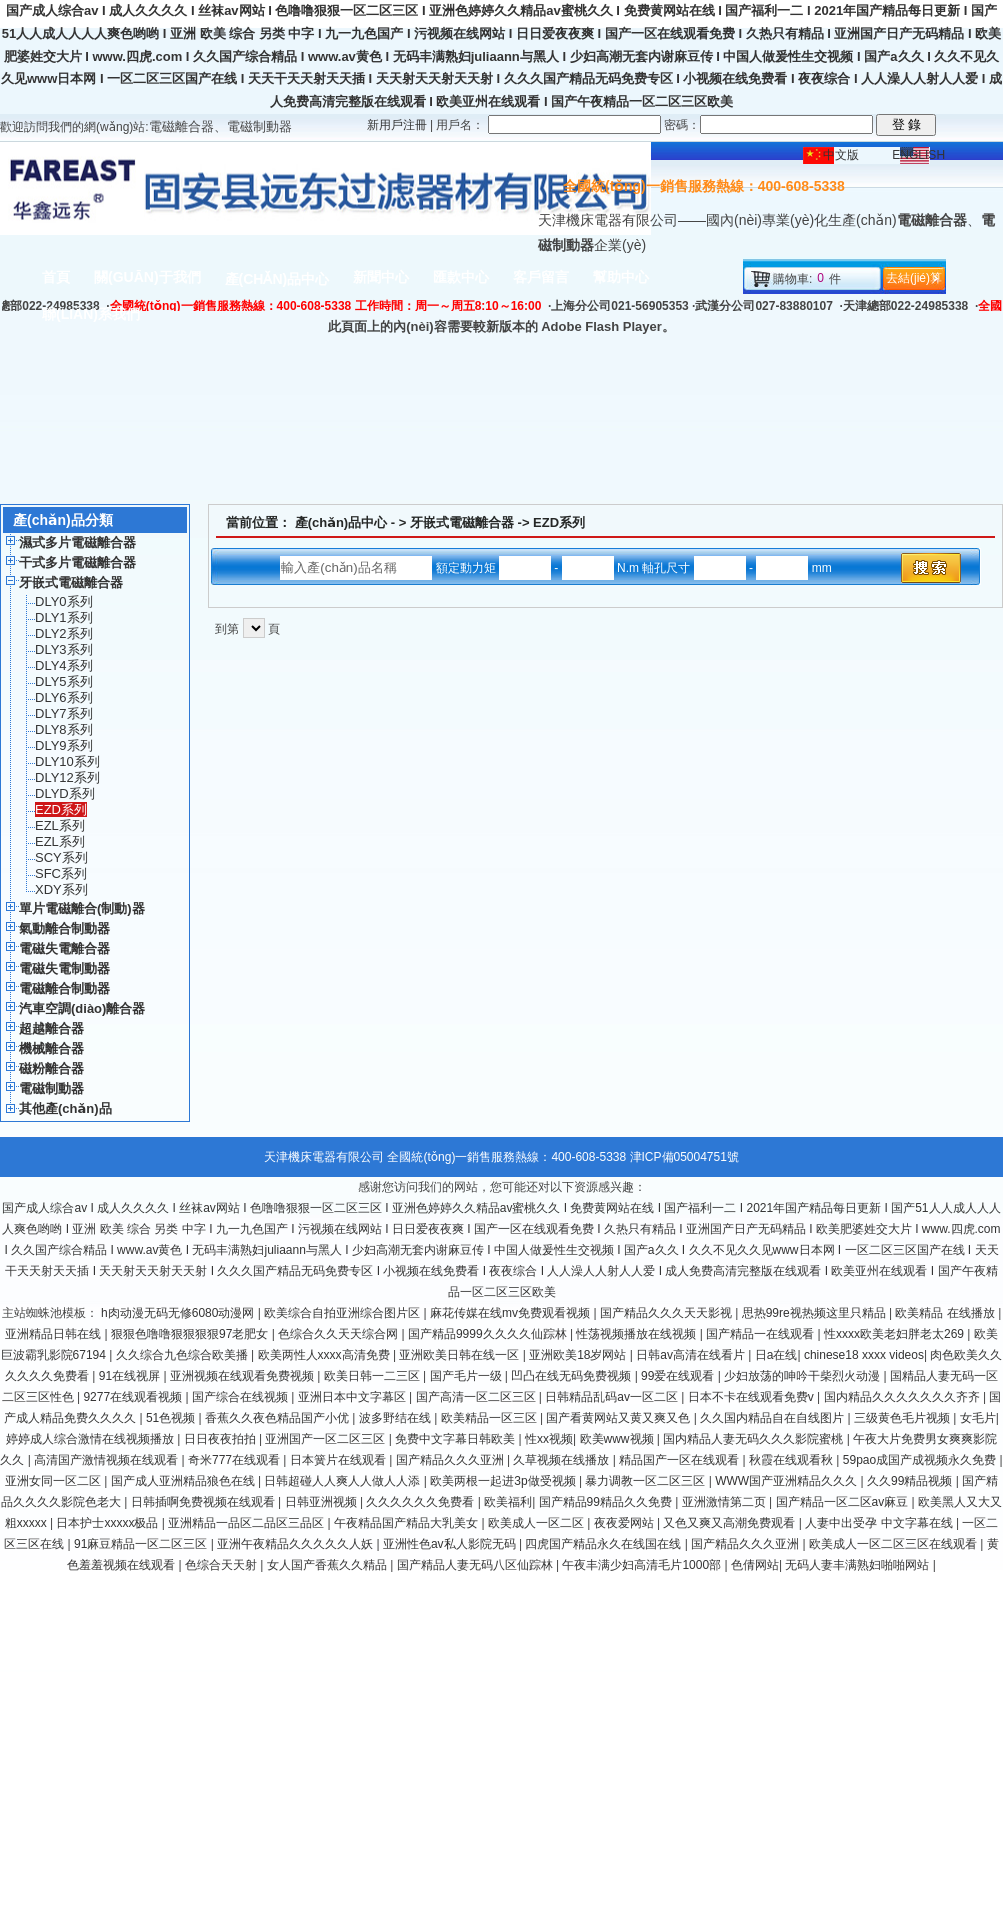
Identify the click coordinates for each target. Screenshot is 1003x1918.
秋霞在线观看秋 (792, 1460)
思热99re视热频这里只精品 (815, 1313)
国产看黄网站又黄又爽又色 (619, 1418)
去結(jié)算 (914, 278)
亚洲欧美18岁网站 (579, 1355)
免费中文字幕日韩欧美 (456, 1439)
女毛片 (978, 1418)
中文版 (841, 155)
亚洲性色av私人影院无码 (451, 1544)
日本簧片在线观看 (339, 1460)
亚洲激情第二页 (725, 1502)
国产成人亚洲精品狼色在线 (184, 1481)
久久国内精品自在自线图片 (773, 1418)
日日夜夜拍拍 (221, 1439)
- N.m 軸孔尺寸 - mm (665, 568)
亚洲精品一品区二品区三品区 (247, 1523)
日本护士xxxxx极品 (108, 1523)
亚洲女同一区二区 (54, 1481)
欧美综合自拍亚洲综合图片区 (343, 1313)
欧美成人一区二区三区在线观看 (894, 1544)
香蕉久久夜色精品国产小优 (278, 1418)
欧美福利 (508, 1502)
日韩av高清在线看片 (692, 1355)
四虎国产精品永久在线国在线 (604, 1544)
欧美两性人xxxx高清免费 (325, 1355)
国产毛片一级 (467, 1376)
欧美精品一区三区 (490, 1418)
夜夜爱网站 (625, 1523)
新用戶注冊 (397, 125)
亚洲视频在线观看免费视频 (243, 1376)
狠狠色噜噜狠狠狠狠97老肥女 (191, 1334)
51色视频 (172, 1418)
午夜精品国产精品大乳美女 (407, 1523)
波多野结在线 (396, 1418)
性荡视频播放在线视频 (637, 1334)
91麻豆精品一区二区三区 (142, 1544)
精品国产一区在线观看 (680, 1460)
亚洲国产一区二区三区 (326, 1439)
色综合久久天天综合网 (339, 1334)
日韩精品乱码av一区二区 (613, 1397)
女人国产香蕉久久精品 (328, 1565)
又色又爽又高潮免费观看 (730, 1523)
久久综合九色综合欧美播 (183, 1355)
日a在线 (776, 1355)
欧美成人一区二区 (537, 1523)
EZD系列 (559, 522)
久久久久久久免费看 (421, 1502)
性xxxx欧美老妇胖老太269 (895, 1334)
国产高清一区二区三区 (477, 1397)
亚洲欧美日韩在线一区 (460, 1355)
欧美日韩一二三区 (373, 1376)
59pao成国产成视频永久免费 (921, 1460)
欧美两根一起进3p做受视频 (504, 1481)
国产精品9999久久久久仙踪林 (489, 1334)
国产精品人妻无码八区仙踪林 (476, 1565)
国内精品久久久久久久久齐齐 (903, 1397)
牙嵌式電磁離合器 (462, 522)
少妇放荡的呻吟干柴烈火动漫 (803, 1376)
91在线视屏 (131, 1376)
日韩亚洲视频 (322, 1502)
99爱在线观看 (679, 1376)
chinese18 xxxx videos (864, 1355)
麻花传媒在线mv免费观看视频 (511, 1313)
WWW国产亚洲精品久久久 (787, 1481)
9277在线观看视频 (134, 1397)
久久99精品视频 (911, 1481)
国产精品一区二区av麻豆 (844, 1502)
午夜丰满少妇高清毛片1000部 (643, 1565)
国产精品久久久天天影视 (667, 1313)
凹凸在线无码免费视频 (572, 1376)
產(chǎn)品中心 (341, 522)
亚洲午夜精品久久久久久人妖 (296, 1544)
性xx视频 (549, 1439)
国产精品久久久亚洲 (451, 1460)
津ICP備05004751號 (684, 1157)
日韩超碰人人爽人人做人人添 (343, 1481)
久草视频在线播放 (562, 1460)
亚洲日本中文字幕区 (353, 1397)
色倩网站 (755, 1565)
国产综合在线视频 (241, 1397)
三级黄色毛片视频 (903, 1418)
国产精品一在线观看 (761, 1334)
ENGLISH (918, 155)
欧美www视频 (618, 1439)
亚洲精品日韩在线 (54, 1334)
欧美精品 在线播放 (946, 1313)
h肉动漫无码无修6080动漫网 (179, 1313)
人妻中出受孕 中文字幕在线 (880, 1523)
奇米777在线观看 (235, 1460)
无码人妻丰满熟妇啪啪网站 (858, 1565)
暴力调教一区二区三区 (646, 1481)
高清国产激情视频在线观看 (107, 1460)
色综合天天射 (222, 1565)
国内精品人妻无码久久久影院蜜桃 (754, 1439)
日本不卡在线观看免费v (752, 1397)
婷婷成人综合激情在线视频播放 (91, 1439)
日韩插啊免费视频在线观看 (204, 1502)
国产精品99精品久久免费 (607, 1502)
